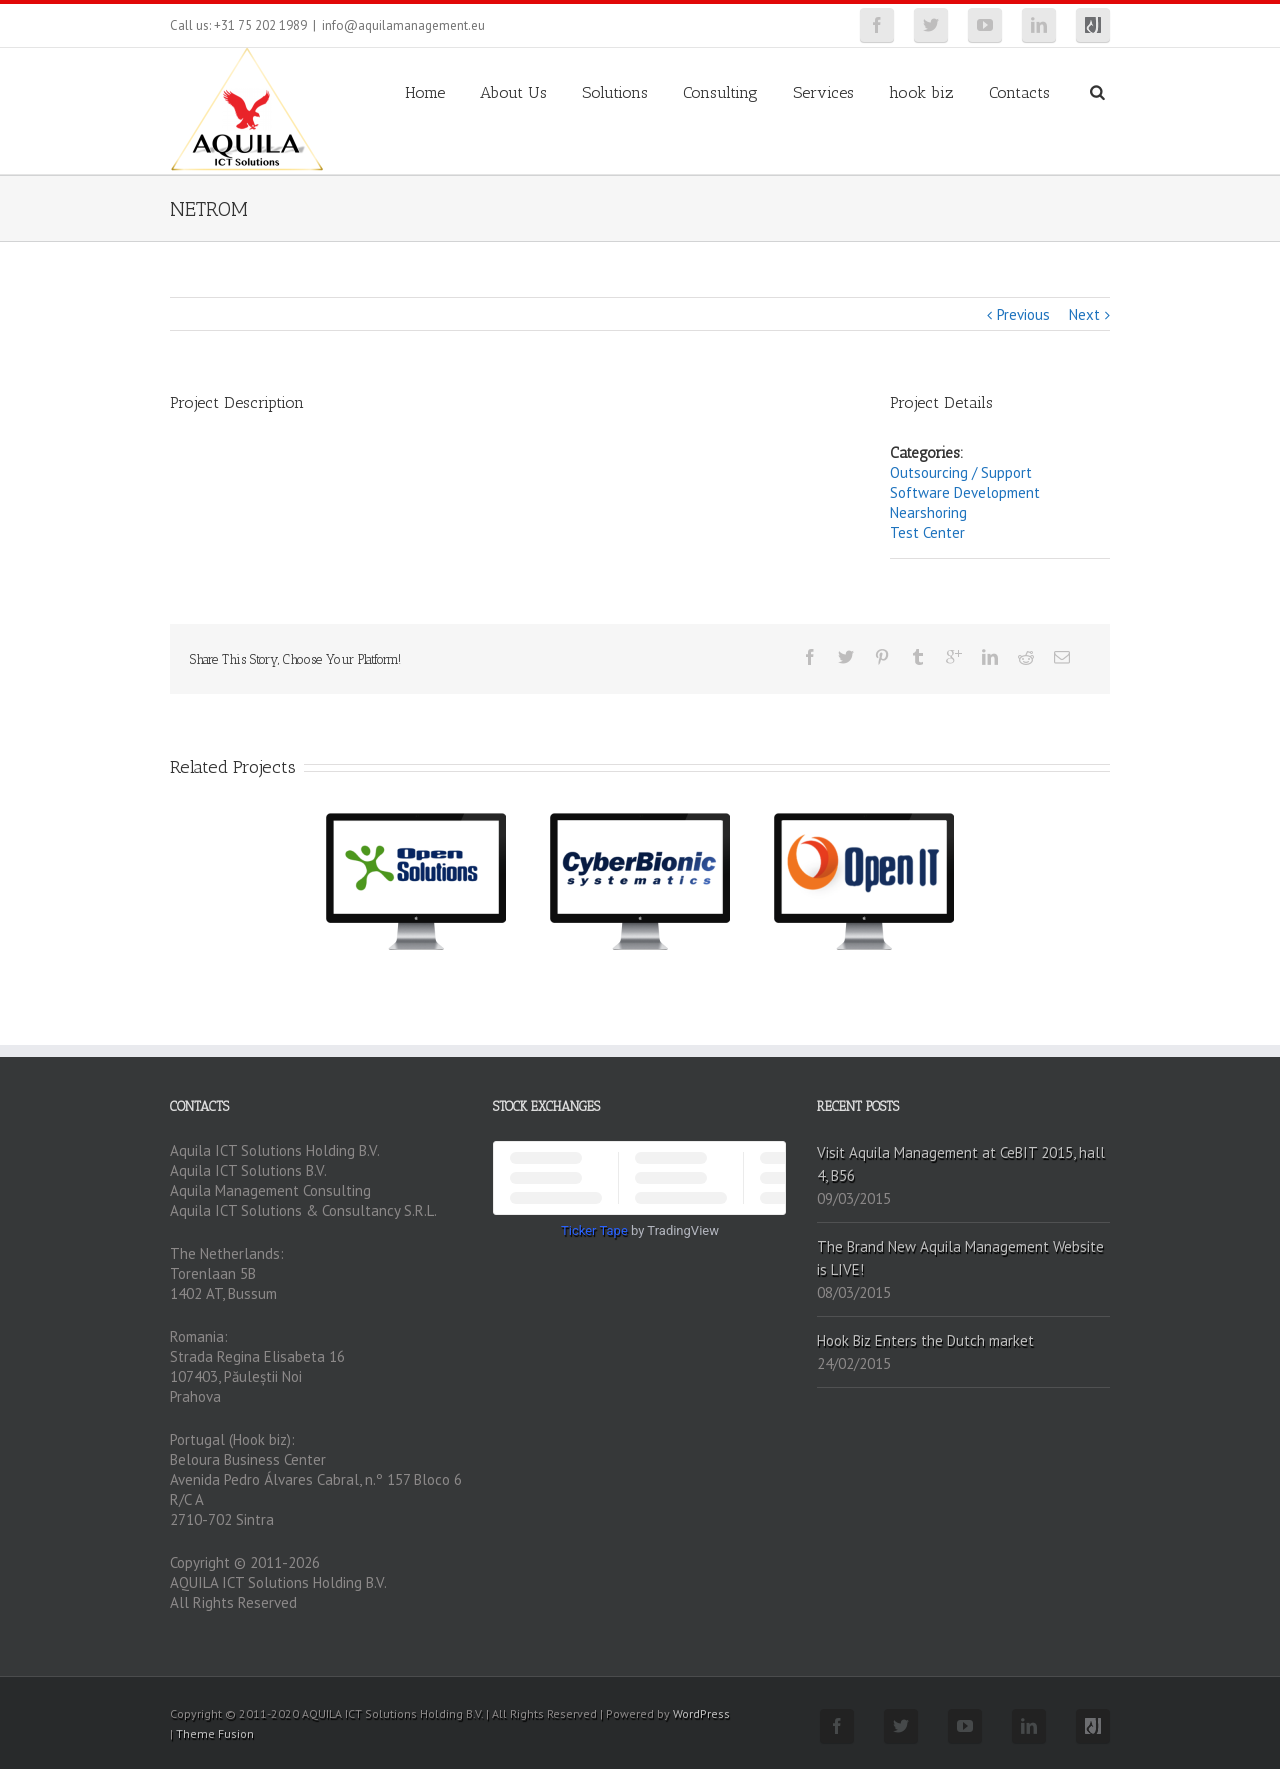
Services (823, 92)
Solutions (615, 92)
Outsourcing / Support (961, 472)
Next (1084, 314)
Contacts (1019, 92)
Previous (1023, 314)
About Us (513, 92)
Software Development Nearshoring (965, 502)
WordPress (701, 1713)
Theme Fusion (215, 1733)
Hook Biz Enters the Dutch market (925, 1340)
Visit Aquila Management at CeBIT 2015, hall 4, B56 (961, 1164)
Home (425, 92)
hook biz (921, 92)
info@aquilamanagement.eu (403, 25)
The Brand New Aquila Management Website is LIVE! (960, 1258)
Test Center (927, 532)
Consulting (720, 92)
